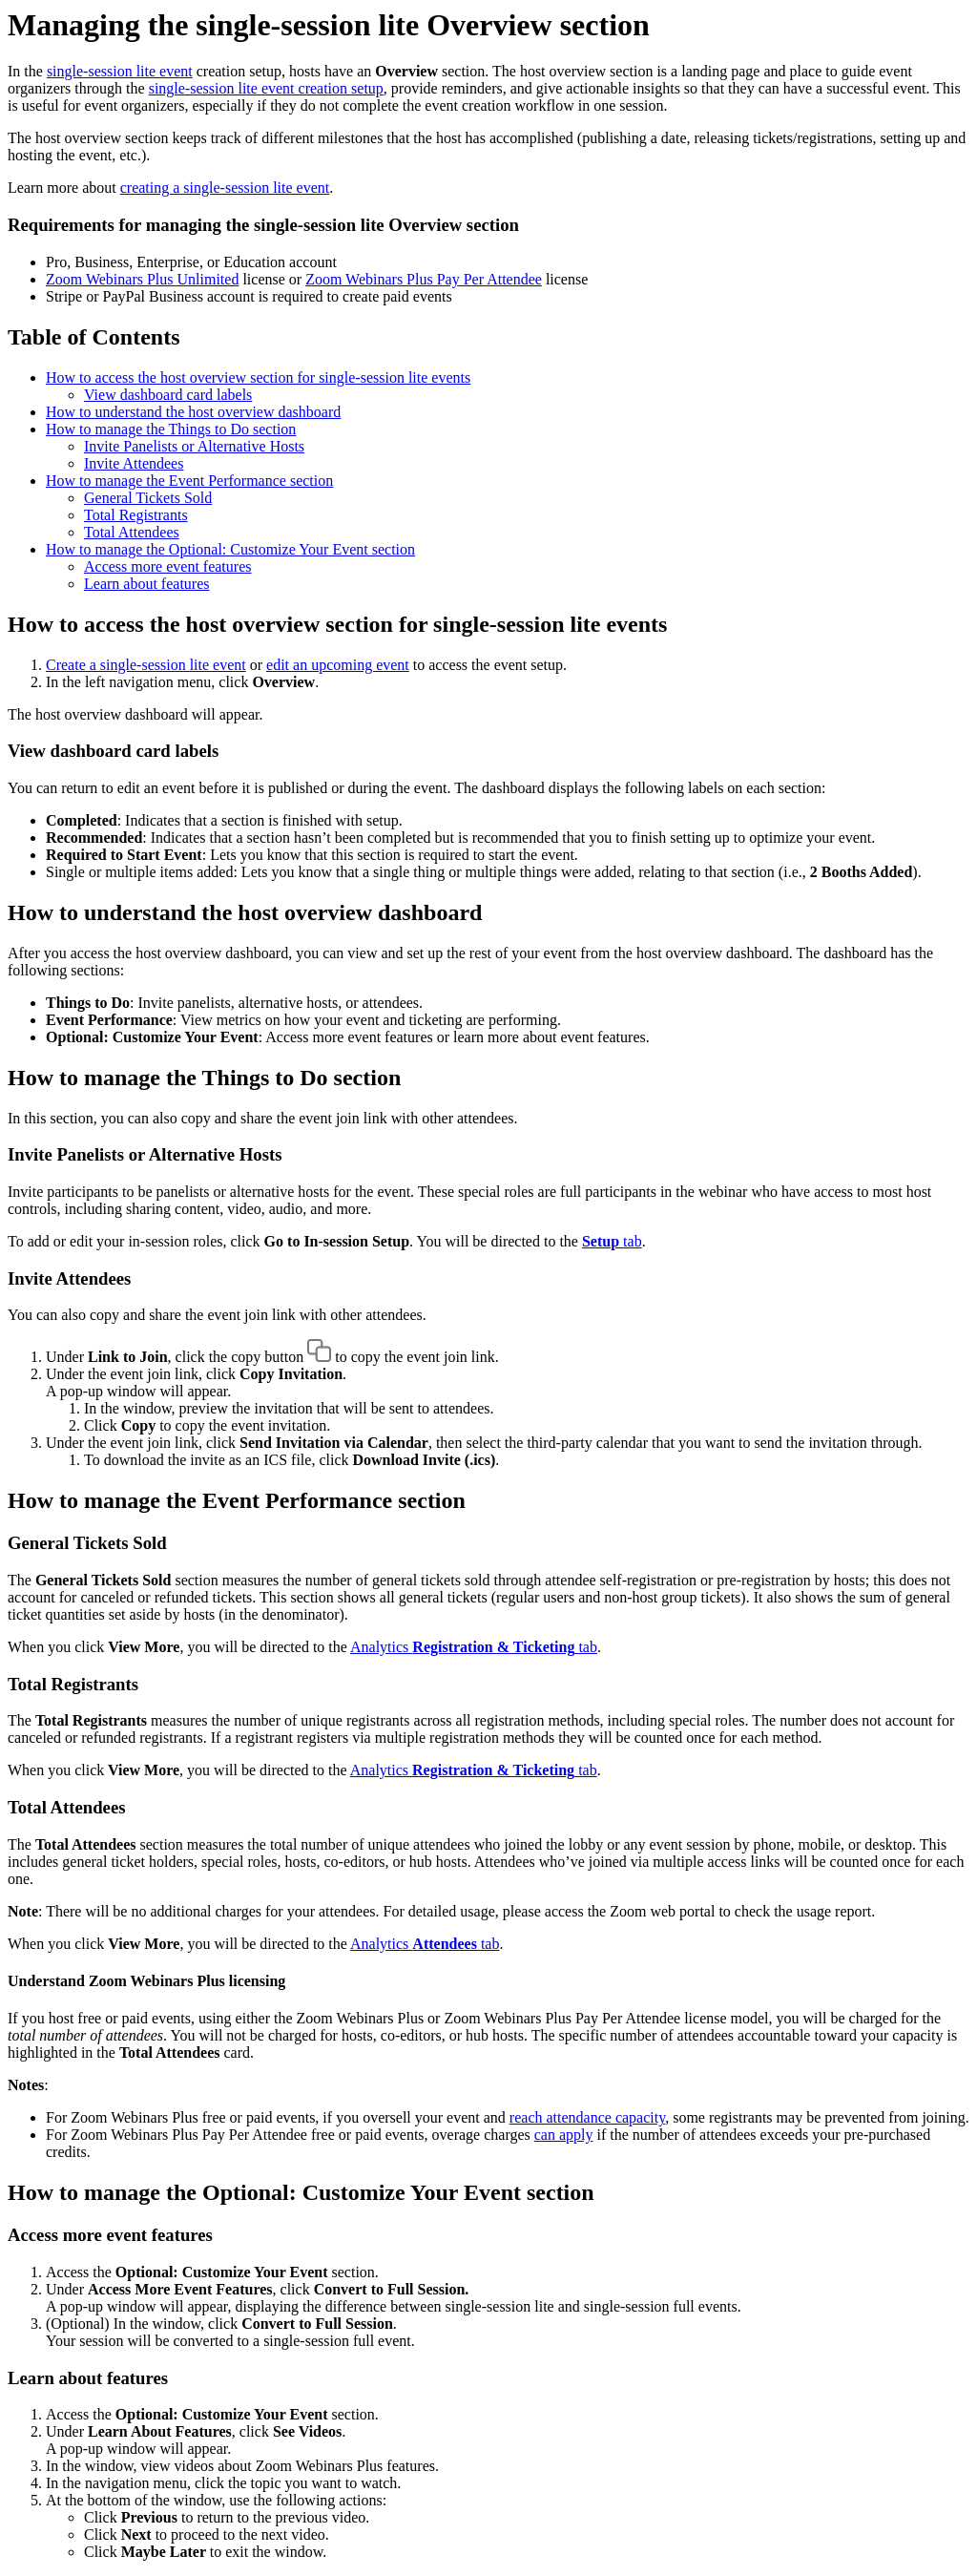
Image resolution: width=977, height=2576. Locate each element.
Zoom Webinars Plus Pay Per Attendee (423, 279)
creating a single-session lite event (224, 187)
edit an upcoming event (337, 665)
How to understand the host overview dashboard (193, 412)
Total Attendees (131, 532)
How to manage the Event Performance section (189, 480)
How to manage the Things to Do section (171, 429)
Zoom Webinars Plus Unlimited (142, 279)
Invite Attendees (133, 463)
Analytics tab (473, 1647)
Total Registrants (136, 515)
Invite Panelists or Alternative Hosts (194, 446)
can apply (563, 2134)
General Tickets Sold (148, 498)
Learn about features (146, 584)
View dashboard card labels (168, 395)
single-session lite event (120, 71)
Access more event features (167, 566)
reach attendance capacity (587, 2117)
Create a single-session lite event (146, 665)
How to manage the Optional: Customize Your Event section (230, 549)
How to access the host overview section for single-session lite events (258, 377)
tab (612, 1241)
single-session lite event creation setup (266, 88)
